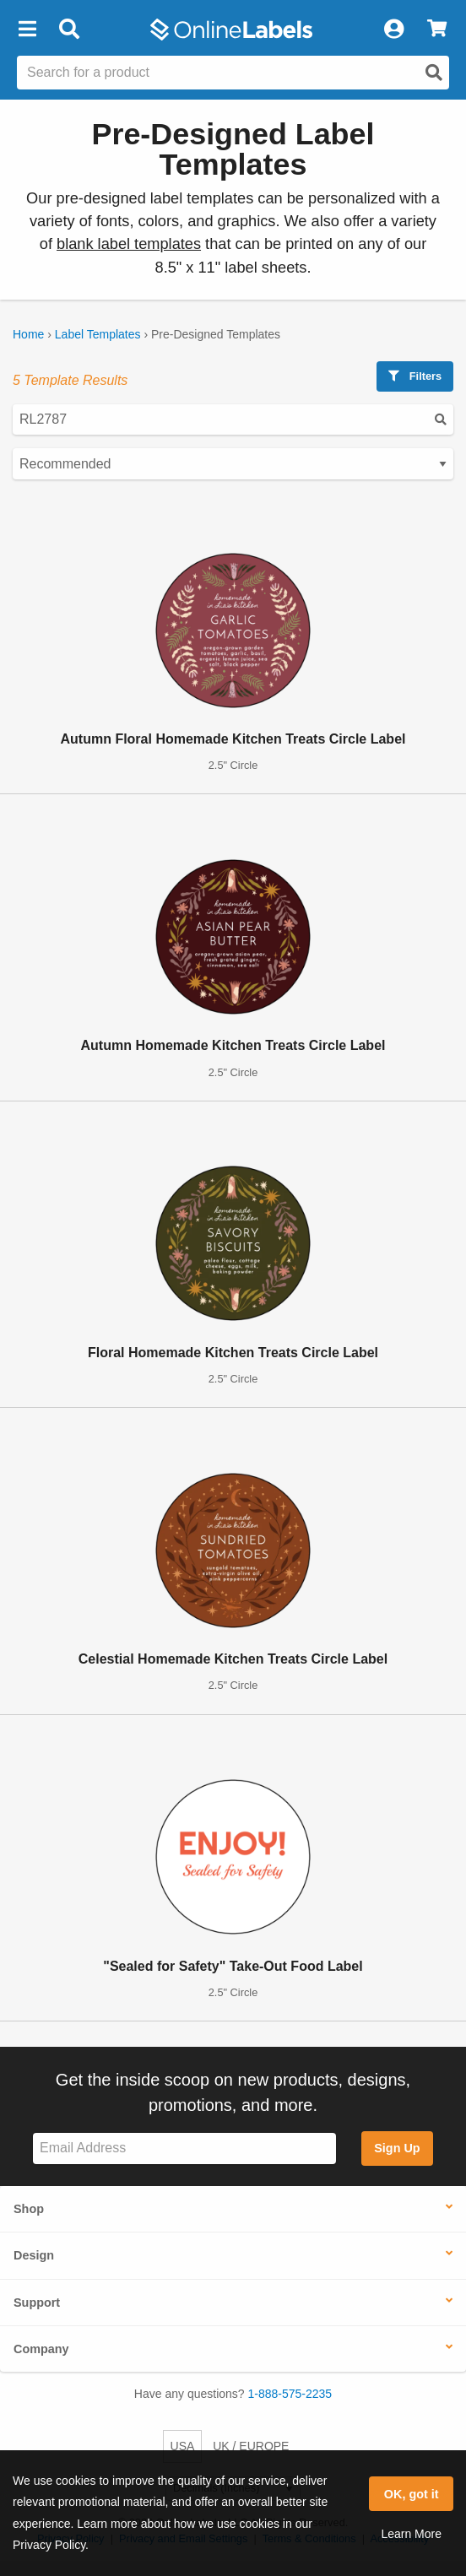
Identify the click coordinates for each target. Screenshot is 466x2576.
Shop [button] (29, 2209)
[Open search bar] (68, 29)
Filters (415, 376)
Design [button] (34, 2255)
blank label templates (129, 243)
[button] (27, 29)
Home (28, 334)
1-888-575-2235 (290, 2393)
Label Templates (98, 334)
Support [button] (37, 2302)
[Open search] (434, 72)
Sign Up (397, 2148)
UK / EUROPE (251, 2446)
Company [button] (41, 2349)
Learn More (411, 2534)
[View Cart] (437, 29)
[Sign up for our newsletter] (184, 2148)
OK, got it (411, 2494)
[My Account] (393, 29)
